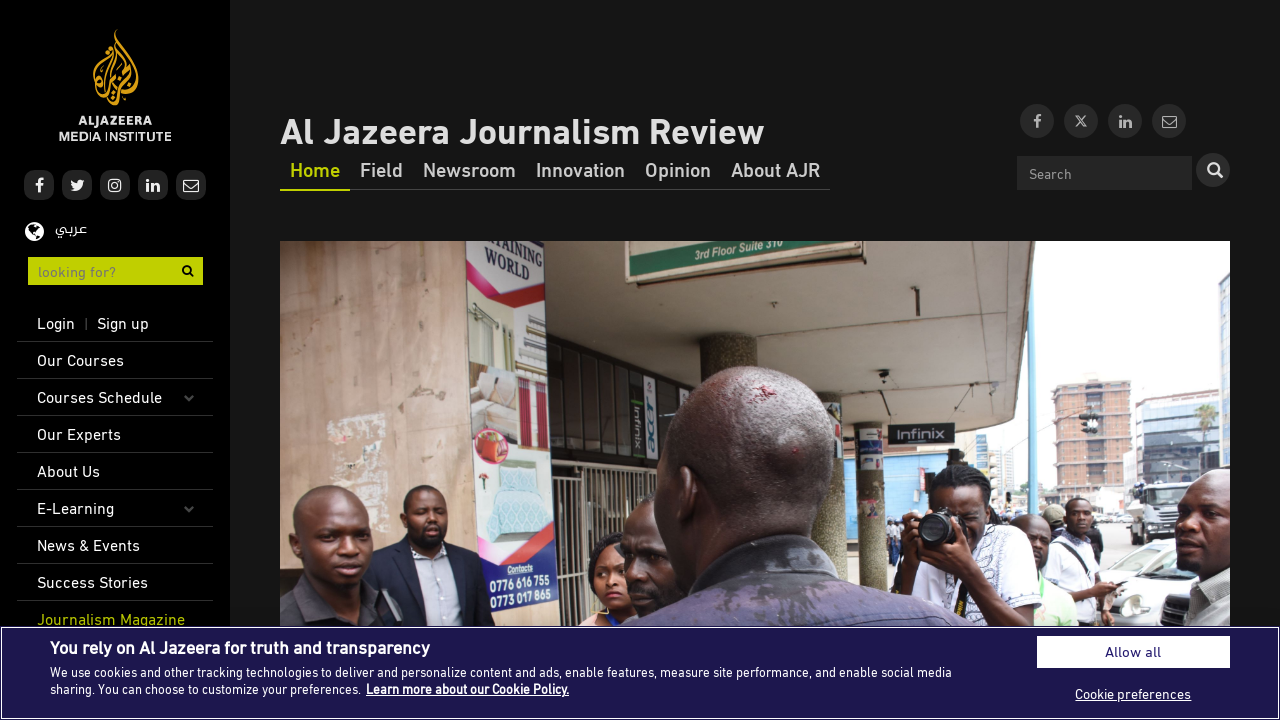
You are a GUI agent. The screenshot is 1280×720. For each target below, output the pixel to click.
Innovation (580, 169)
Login (56, 323)
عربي (71, 229)
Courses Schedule (99, 397)
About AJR (775, 169)
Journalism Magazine (111, 619)
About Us (68, 471)
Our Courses (80, 360)
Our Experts (79, 434)
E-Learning (75, 508)
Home (315, 169)
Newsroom (469, 169)
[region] (640, 673)
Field (381, 169)
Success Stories (92, 582)
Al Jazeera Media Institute (115, 85)
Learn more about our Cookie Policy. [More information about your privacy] (467, 689)
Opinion (678, 169)
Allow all (1133, 651)
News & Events (88, 545)
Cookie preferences (1133, 693)
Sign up (123, 323)
